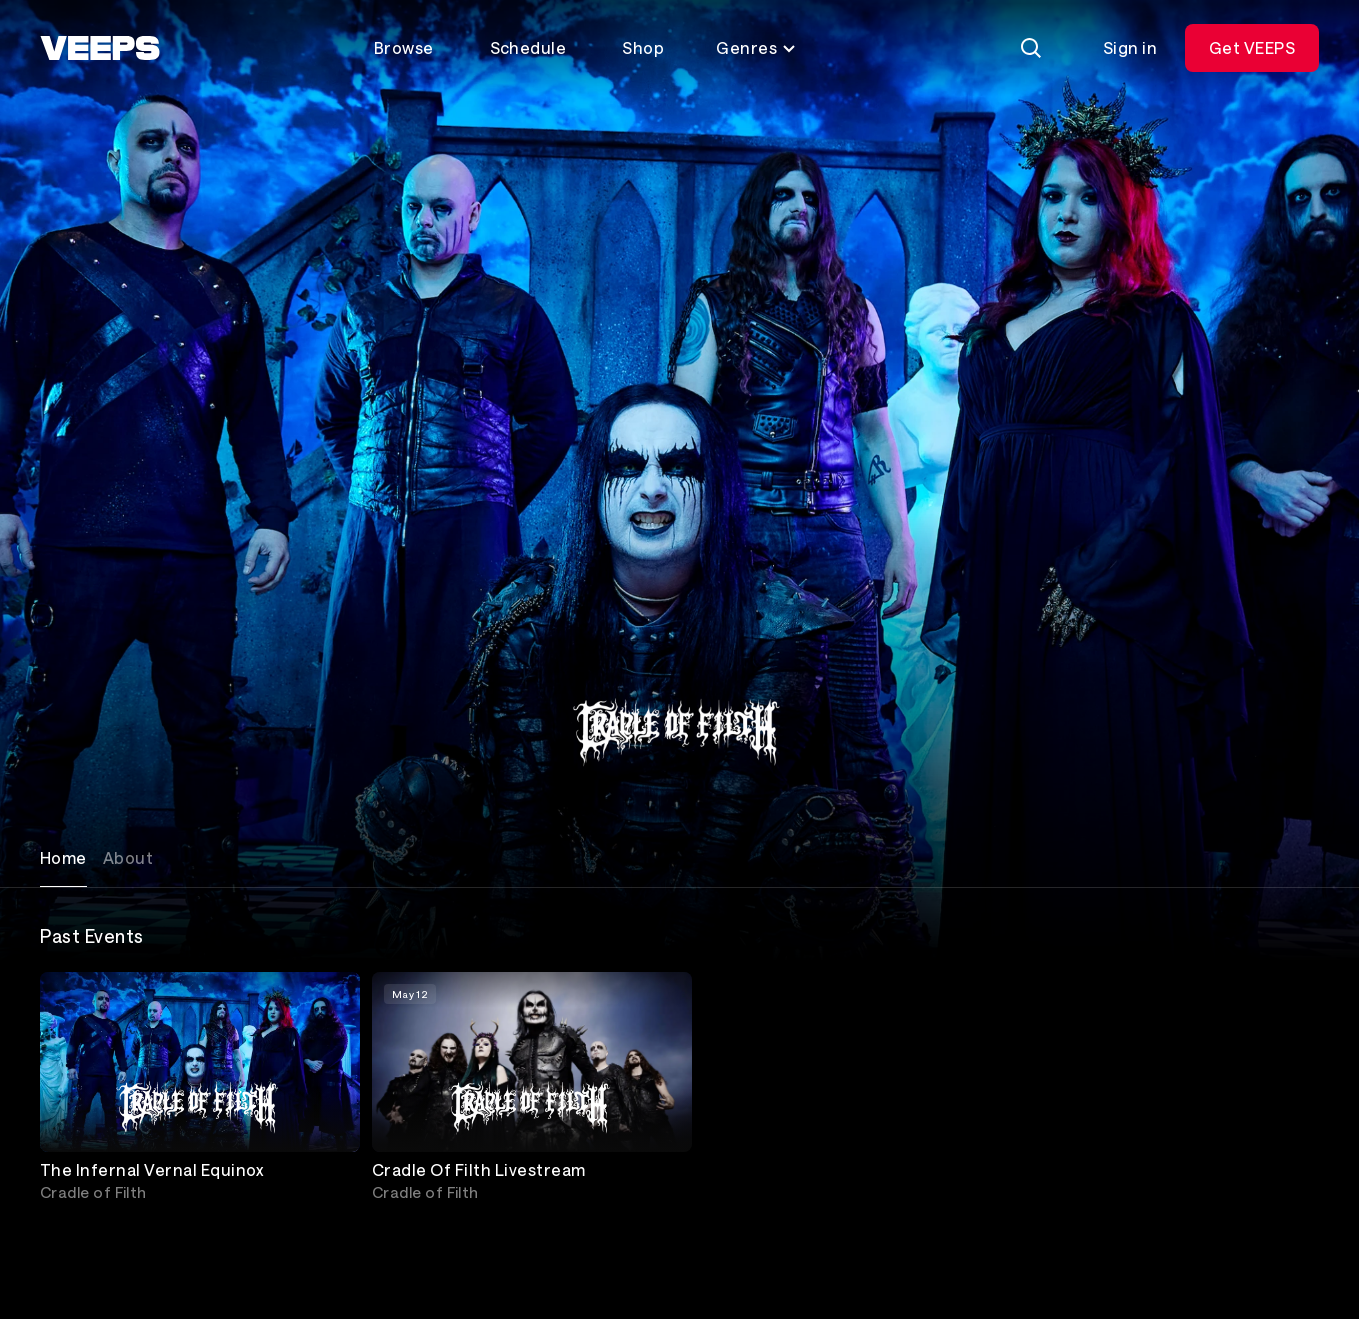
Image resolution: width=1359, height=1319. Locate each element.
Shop (643, 47)
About (128, 857)
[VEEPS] (100, 48)
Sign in (1130, 47)
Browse (404, 47)
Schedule (528, 47)
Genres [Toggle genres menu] (756, 47)
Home (63, 857)
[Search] (1031, 48)
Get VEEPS (1252, 47)
